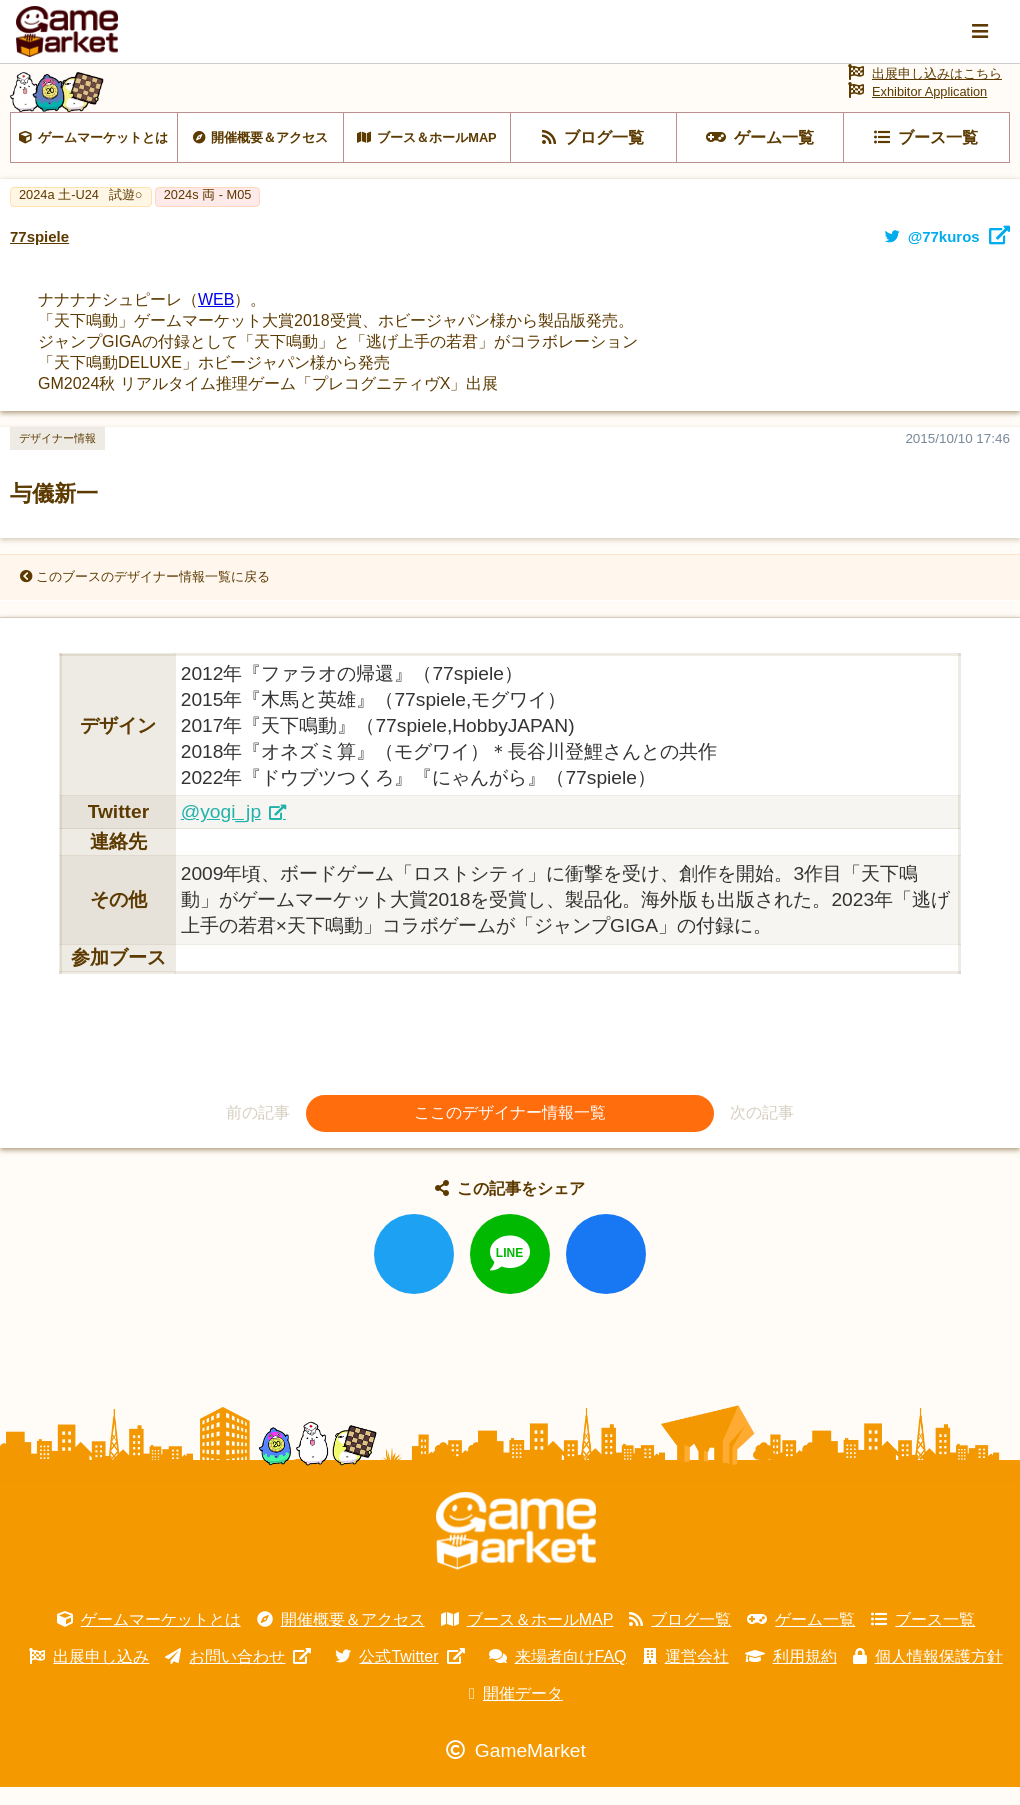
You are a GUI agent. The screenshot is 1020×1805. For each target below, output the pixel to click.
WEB (216, 316)
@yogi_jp (221, 828)
